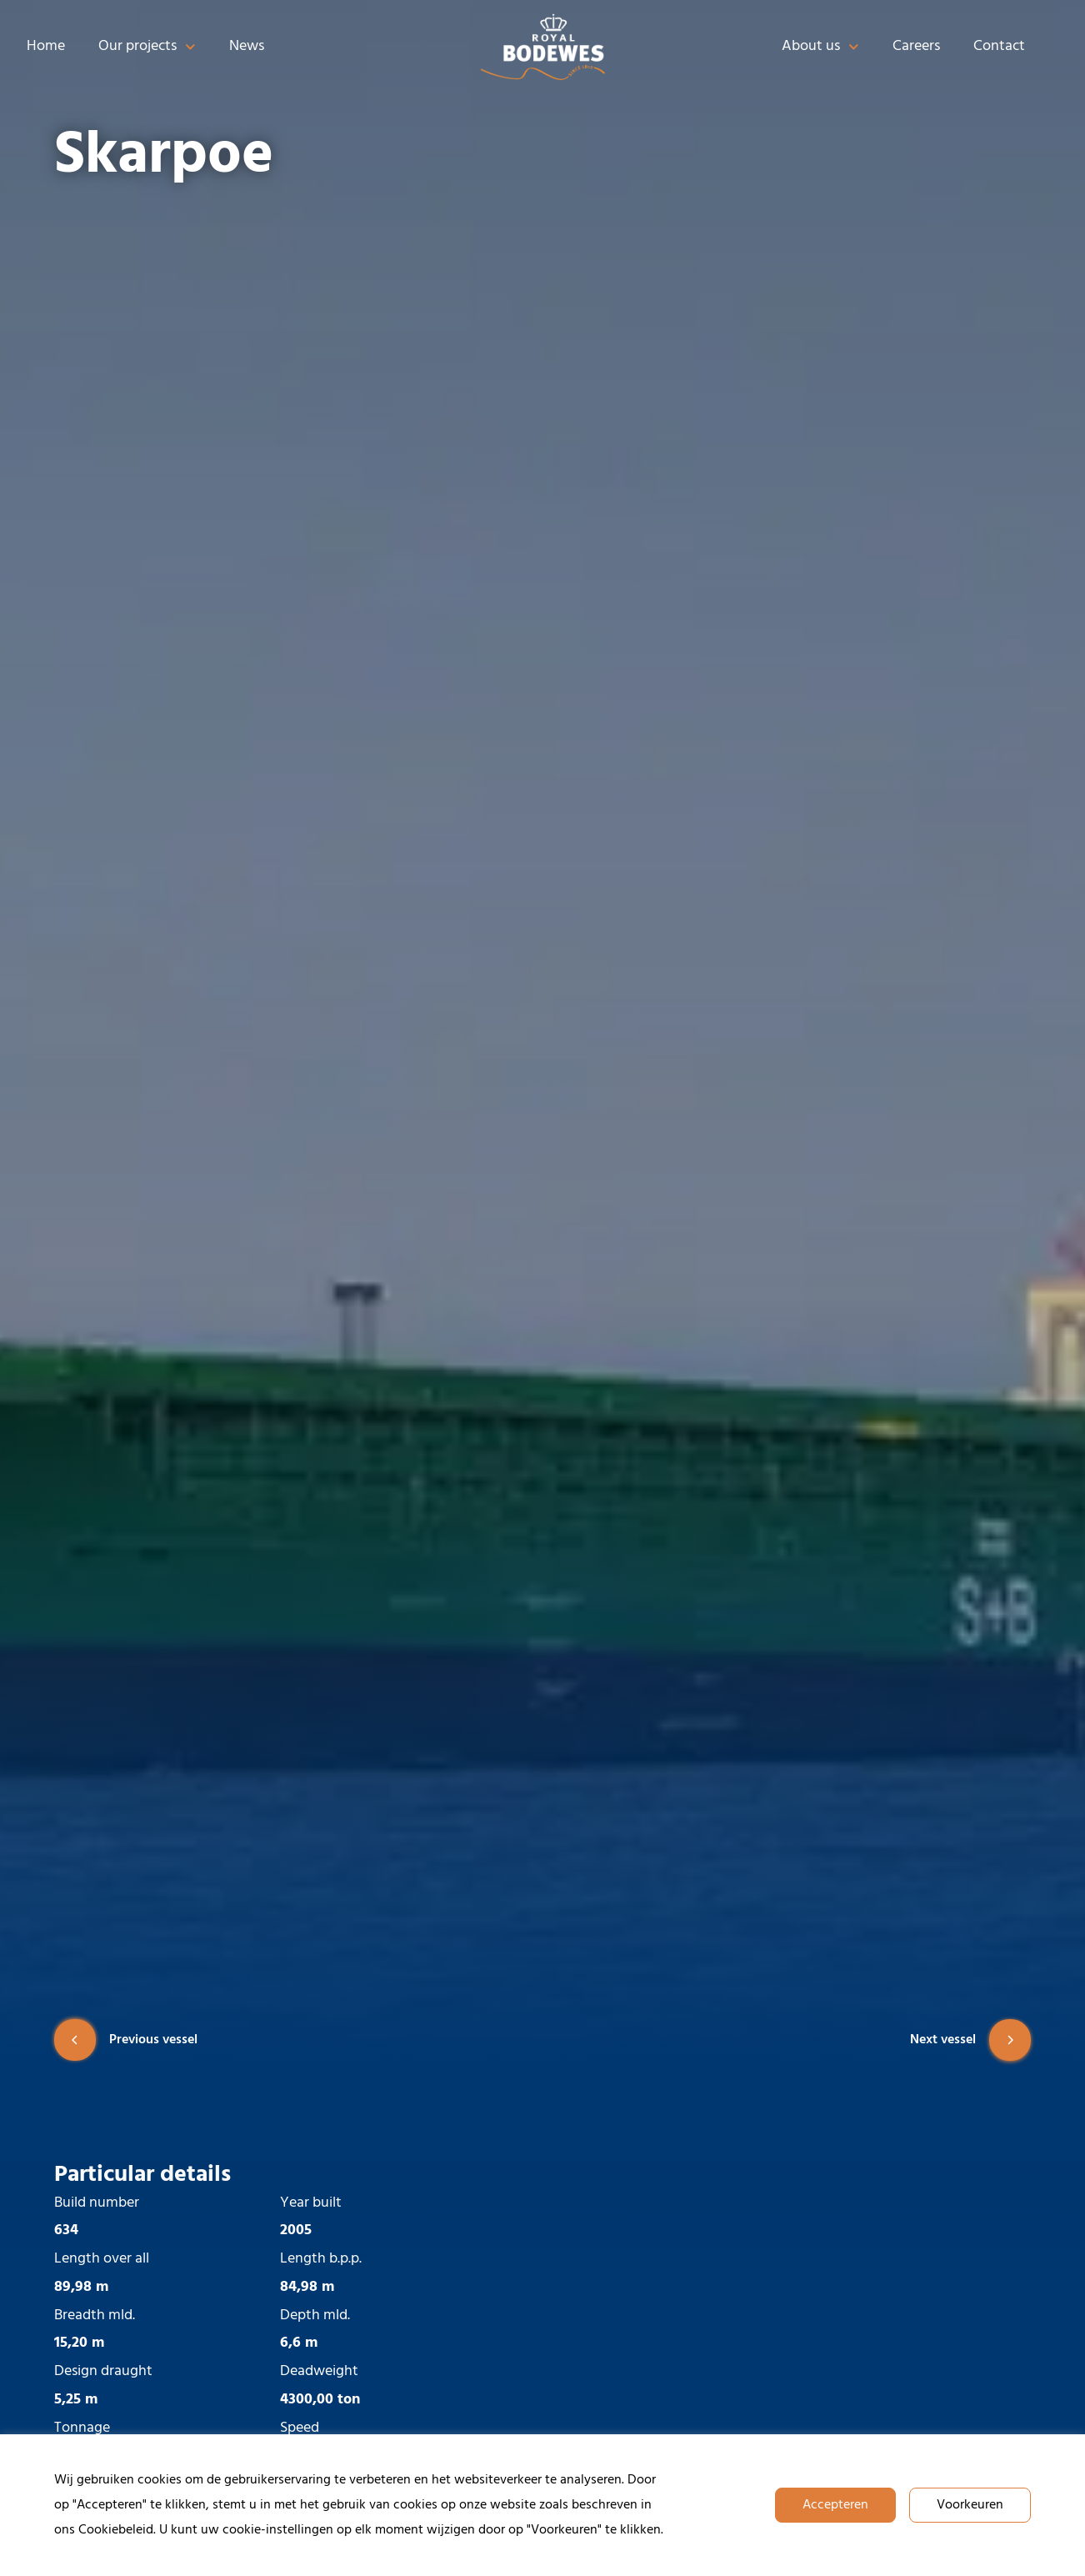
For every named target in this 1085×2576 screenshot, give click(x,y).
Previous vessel (126, 2040)
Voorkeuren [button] (970, 2505)
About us (820, 47)
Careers (916, 46)
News (246, 46)
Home (46, 46)
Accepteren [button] (835, 2505)
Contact (999, 46)
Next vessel (970, 2040)
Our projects (147, 47)
